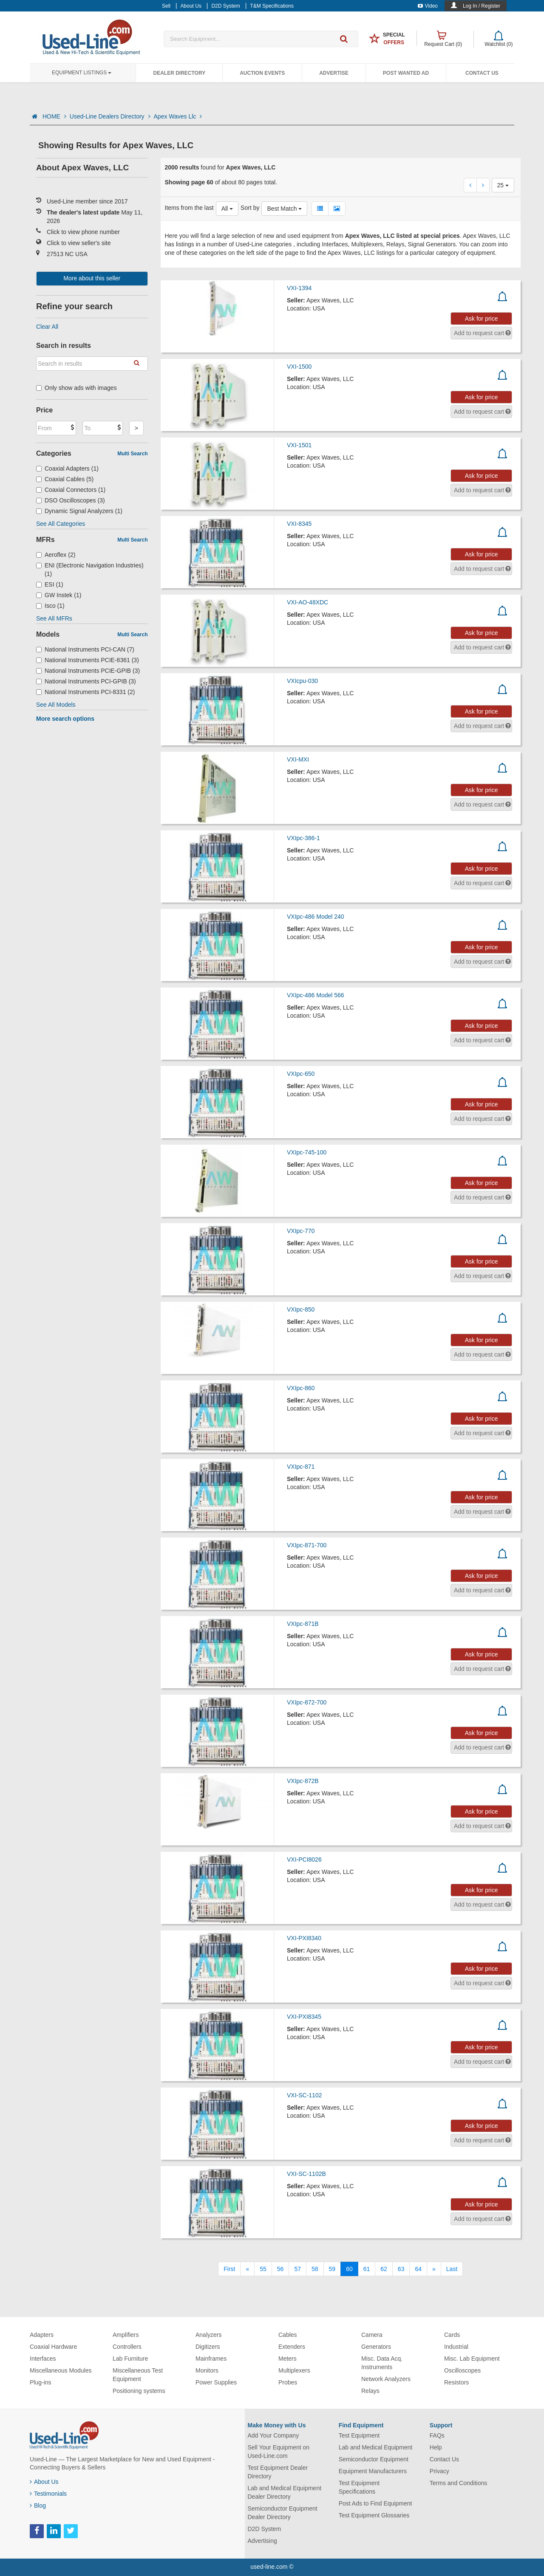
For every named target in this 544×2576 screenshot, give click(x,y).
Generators (376, 2346)
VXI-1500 (299, 366)
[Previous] (247, 2269)
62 (383, 2269)
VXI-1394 (299, 288)
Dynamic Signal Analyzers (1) (79, 511)
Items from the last (189, 207)
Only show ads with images (76, 387)
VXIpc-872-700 (306, 1702)
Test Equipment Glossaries (374, 2515)
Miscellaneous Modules (61, 2370)
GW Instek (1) (58, 595)
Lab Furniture (130, 2358)
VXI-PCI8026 (304, 1859)
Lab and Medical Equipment (376, 2447)
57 (297, 2269)
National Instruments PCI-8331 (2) (85, 691)
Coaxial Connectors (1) (70, 489)
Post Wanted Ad (406, 73)
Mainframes (211, 2358)
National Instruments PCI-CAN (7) (85, 649)
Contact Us (482, 73)
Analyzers (208, 2334)
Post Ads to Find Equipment (375, 2503)
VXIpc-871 (300, 1466)
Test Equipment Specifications (359, 2487)
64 (418, 2269)
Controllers (127, 2346)
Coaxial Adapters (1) (67, 468)
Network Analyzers (386, 2379)
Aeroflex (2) (55, 554)
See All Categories (60, 523)
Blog (38, 2505)
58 (315, 2269)
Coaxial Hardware (53, 2346)
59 (332, 2269)
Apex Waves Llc (178, 116)
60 (349, 2269)
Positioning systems (139, 2390)
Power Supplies (216, 2382)
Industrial (456, 2346)
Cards (452, 2334)
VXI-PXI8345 (304, 2016)
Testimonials (48, 2493)
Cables (287, 2334)
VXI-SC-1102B (306, 2173)
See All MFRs (54, 618)
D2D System (264, 2528)
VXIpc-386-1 (303, 838)
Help (436, 2447)
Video (428, 6)
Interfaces (43, 2358)
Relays (370, 2390)
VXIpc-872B (303, 1781)
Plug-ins (40, 2382)
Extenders (291, 2346)
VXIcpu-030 (302, 680)
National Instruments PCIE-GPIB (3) (88, 670)
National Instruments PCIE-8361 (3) (87, 660)
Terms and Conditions (458, 2483)
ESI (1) (49, 584)
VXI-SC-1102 (304, 2095)
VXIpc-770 (300, 1230)
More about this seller (91, 278)
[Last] (452, 2269)
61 (366, 2269)
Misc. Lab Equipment (472, 2358)
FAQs (437, 2435)
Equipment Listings (81, 73)
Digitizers (208, 2346)
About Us (44, 2481)
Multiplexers (294, 2370)
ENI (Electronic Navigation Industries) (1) (90, 569)
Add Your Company (273, 2435)
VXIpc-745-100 (306, 1152)
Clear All (47, 326)
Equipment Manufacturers (373, 2471)
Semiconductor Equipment (373, 2459)
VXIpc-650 (300, 1073)
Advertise (333, 73)
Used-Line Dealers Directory (110, 116)
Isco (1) (50, 605)
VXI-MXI (298, 759)
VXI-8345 (299, 523)
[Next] (434, 2269)
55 (263, 2269)
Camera (371, 2334)
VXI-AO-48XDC (307, 602)
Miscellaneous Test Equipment (138, 2374)
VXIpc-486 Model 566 (315, 995)
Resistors (456, 2382)
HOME (54, 116)
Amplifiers (126, 2334)
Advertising (262, 2540)
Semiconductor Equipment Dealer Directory (282, 2512)
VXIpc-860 (300, 1388)
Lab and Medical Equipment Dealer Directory (285, 2492)
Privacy (439, 2471)
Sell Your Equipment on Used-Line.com (279, 2451)
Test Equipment (359, 2435)
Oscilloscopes (462, 2370)
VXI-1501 (299, 445)
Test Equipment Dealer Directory (278, 2472)
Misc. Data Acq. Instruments (381, 2362)
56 (280, 2269)
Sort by (250, 207)
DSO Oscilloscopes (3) (70, 500)
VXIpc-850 (300, 1309)
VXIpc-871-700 (306, 1545)
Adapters (42, 2334)
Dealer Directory (179, 73)
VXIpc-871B (303, 1623)
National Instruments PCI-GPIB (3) (86, 681)
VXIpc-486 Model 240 (315, 916)
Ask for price (481, 318)
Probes (287, 2382)
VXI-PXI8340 (304, 1938)
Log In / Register (481, 6)
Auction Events (262, 73)
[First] (229, 2269)
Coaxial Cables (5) (65, 479)
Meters (287, 2358)
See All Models (56, 704)
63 (401, 2269)
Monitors (207, 2370)
